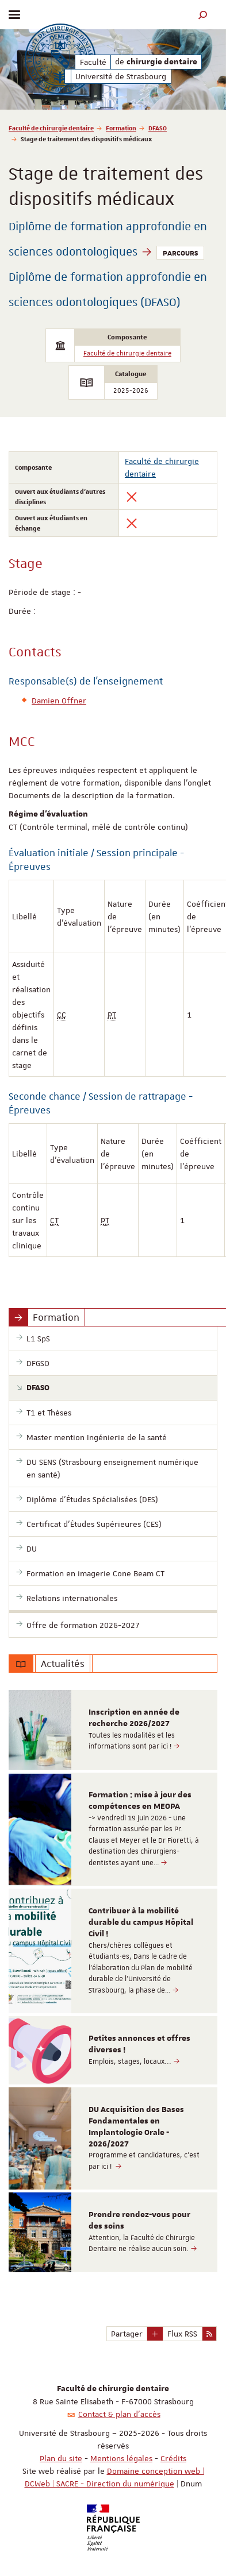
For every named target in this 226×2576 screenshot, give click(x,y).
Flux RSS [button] (182, 2334)
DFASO (157, 128)
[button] (203, 14)
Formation (121, 128)
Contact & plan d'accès (119, 2414)
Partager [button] (127, 2334)
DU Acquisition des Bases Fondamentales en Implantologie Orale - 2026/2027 (136, 2127)
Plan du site (61, 2458)
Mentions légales (121, 2458)
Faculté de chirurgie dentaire (51, 128)
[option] (113, 1730)
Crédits (173, 2458)
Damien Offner (59, 700)
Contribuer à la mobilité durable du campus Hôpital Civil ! (141, 1922)
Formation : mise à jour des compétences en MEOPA (140, 1801)
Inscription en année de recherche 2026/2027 (134, 1718)
